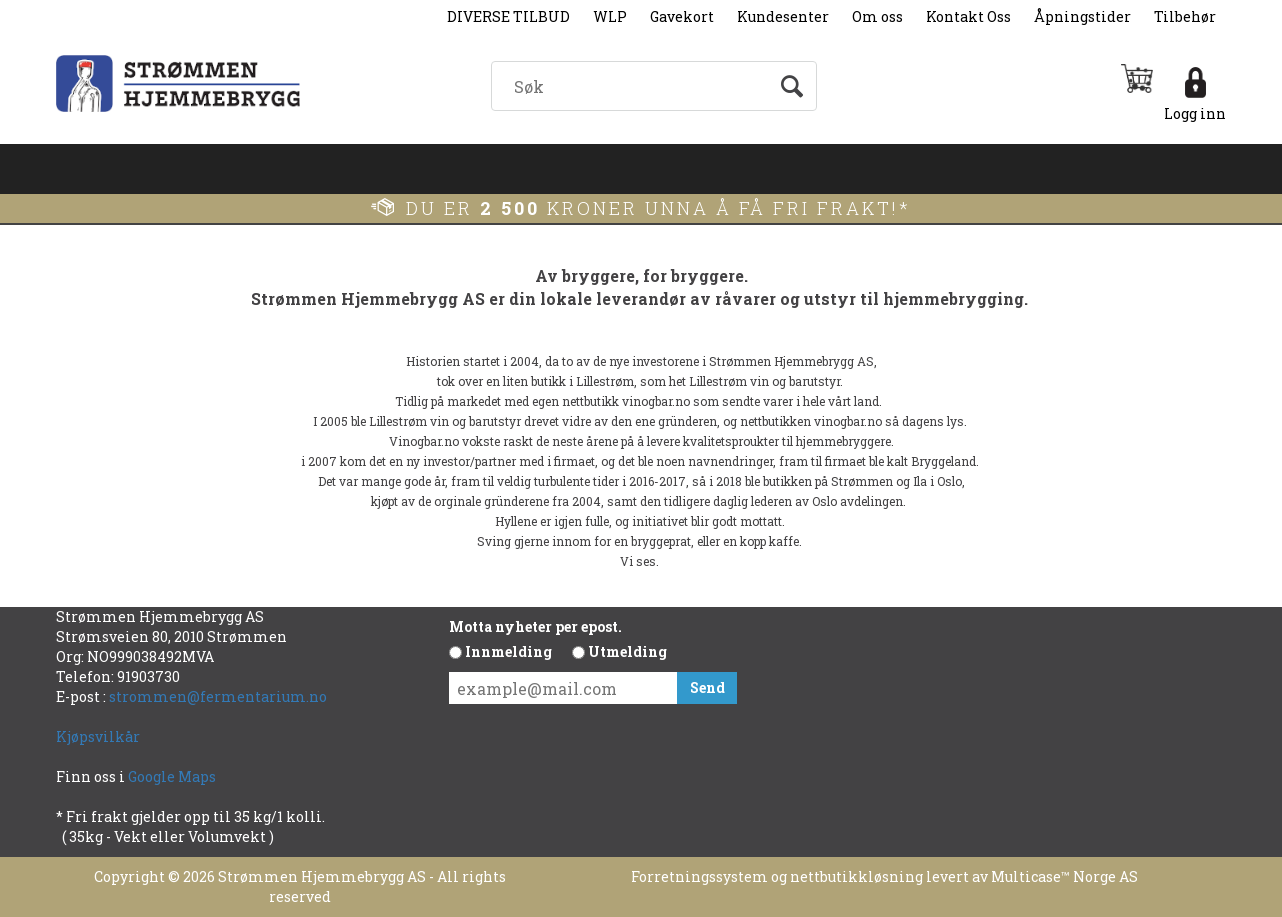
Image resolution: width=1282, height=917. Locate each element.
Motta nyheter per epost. (535, 626)
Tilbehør (1185, 16)
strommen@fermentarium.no (218, 696)
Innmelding (508, 651)
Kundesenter (783, 16)
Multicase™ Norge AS (1064, 876)
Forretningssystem (699, 876)
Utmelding (627, 651)
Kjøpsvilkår (98, 736)
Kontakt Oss (968, 16)
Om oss (877, 16)
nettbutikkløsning (856, 876)
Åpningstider (1082, 16)
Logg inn (1195, 113)
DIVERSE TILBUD (508, 16)
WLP (610, 16)
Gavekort (682, 16)
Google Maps (173, 776)
